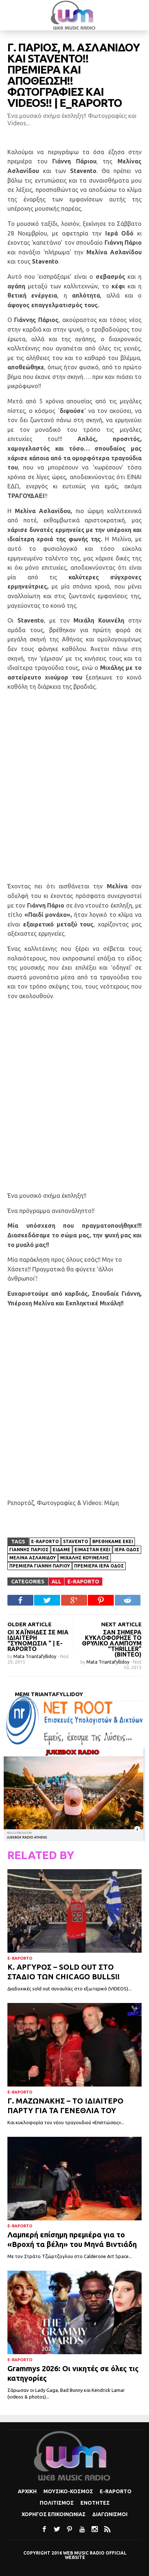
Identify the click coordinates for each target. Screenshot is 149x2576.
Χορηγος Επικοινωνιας (53, 2514)
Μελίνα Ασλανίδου (32, 1557)
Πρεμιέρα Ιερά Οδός (99, 1565)
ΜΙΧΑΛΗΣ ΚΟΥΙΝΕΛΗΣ (84, 1557)
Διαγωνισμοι (110, 2514)
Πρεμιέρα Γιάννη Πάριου (39, 1565)
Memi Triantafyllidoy (49, 1694)
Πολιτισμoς (57, 2503)
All (56, 1581)
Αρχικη (27, 2491)
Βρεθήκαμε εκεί (112, 1541)
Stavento (75, 1541)
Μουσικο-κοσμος (68, 2491)
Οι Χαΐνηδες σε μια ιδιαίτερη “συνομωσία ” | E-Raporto (38, 1640)
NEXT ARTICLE (121, 1624)
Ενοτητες (95, 2503)
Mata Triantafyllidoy (35, 1656)
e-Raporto (45, 1541)
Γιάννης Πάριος (29, 1549)
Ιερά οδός (127, 1549)
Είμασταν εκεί (92, 1549)
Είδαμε (61, 1549)
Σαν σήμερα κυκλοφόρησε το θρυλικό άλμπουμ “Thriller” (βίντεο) (112, 1643)
